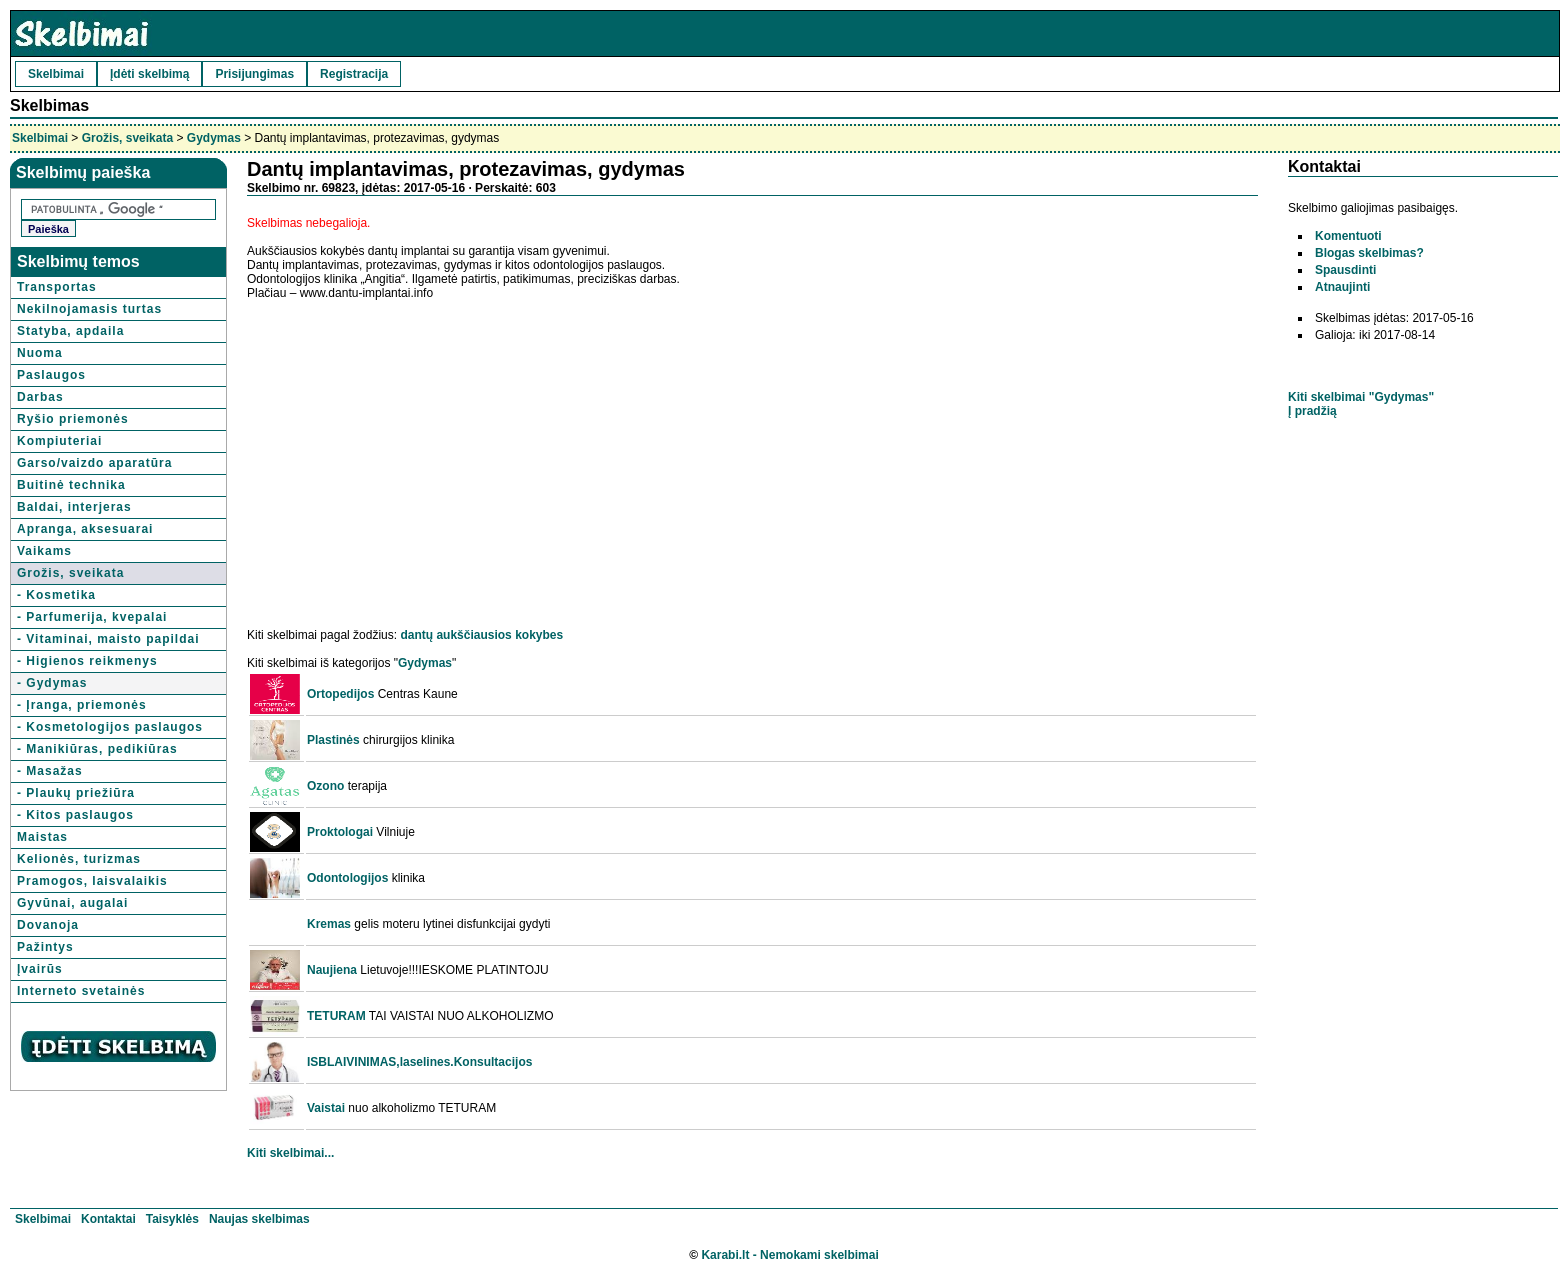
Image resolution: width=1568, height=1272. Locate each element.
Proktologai (340, 832)
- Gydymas (52, 683)
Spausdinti (1345, 270)
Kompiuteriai (59, 441)
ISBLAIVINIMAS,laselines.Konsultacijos (419, 1062)
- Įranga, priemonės (82, 705)
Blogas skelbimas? (1369, 253)
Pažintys (45, 947)
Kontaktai (108, 1219)
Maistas (42, 837)
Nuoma (40, 353)
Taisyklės (172, 1219)
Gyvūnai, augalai (72, 903)
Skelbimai (56, 74)
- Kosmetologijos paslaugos (110, 727)
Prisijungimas (254, 74)
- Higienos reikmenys (87, 661)
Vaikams (44, 551)
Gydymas (214, 138)
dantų (416, 635)
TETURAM (336, 1016)
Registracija (354, 74)
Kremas (329, 924)
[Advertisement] (415, 454)
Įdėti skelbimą (149, 74)
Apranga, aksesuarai (85, 529)
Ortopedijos (340, 694)
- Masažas (50, 771)
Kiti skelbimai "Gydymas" (1361, 397)
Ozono (325, 786)
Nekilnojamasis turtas (89, 309)
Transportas (57, 287)
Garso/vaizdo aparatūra (94, 463)
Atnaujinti (1342, 287)
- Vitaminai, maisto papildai (108, 639)
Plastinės (333, 740)
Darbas (40, 397)
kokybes (539, 635)
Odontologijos (347, 878)
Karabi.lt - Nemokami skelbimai (789, 1255)
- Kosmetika (56, 595)
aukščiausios (473, 635)
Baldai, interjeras (74, 507)
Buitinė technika (71, 485)
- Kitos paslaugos (75, 815)
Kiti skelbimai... (290, 1153)
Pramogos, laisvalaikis (92, 881)
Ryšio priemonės (73, 419)
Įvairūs (40, 969)
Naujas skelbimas (259, 1219)
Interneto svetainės (81, 991)
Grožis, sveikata (127, 138)
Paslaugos (51, 375)
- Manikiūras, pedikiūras (97, 749)
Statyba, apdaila (70, 331)
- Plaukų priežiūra (76, 793)
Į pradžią (1312, 411)
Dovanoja (48, 925)
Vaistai (326, 1108)
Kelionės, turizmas (79, 859)
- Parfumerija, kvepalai (92, 617)
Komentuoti (1348, 236)
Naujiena (332, 970)
